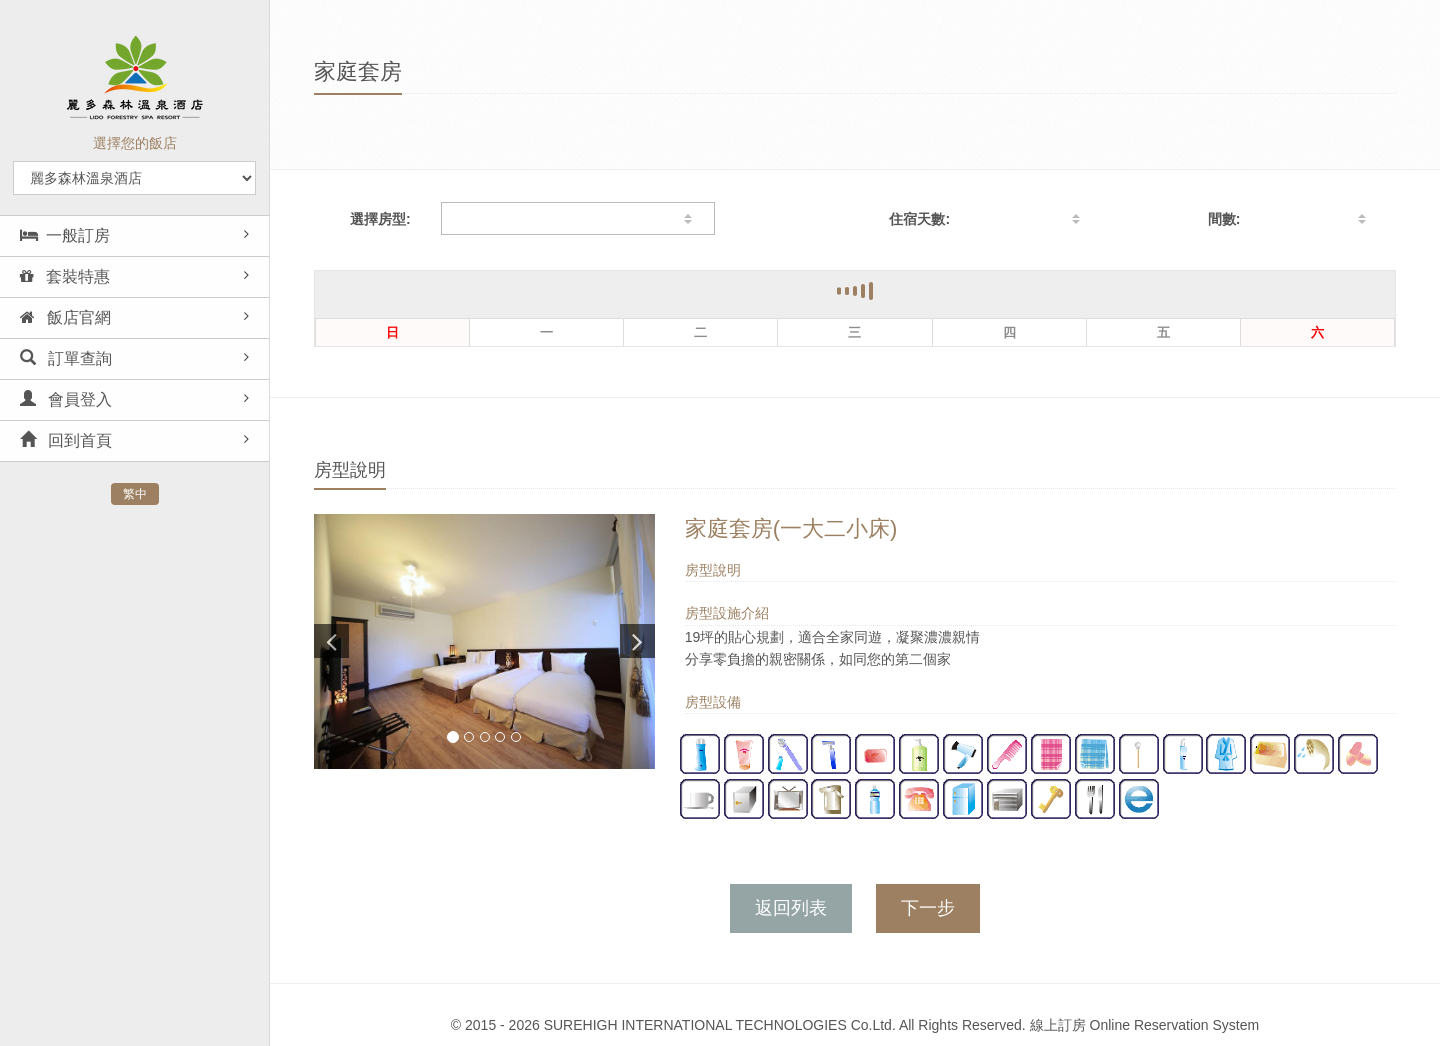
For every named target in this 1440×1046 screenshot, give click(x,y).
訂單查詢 (66, 358)
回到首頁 (66, 440)
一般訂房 (65, 235)
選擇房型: (380, 219)
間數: (1224, 219)
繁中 (135, 494)
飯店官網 (65, 317)
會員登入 (66, 399)
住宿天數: (919, 219)
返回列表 (791, 908)
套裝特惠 (65, 276)
